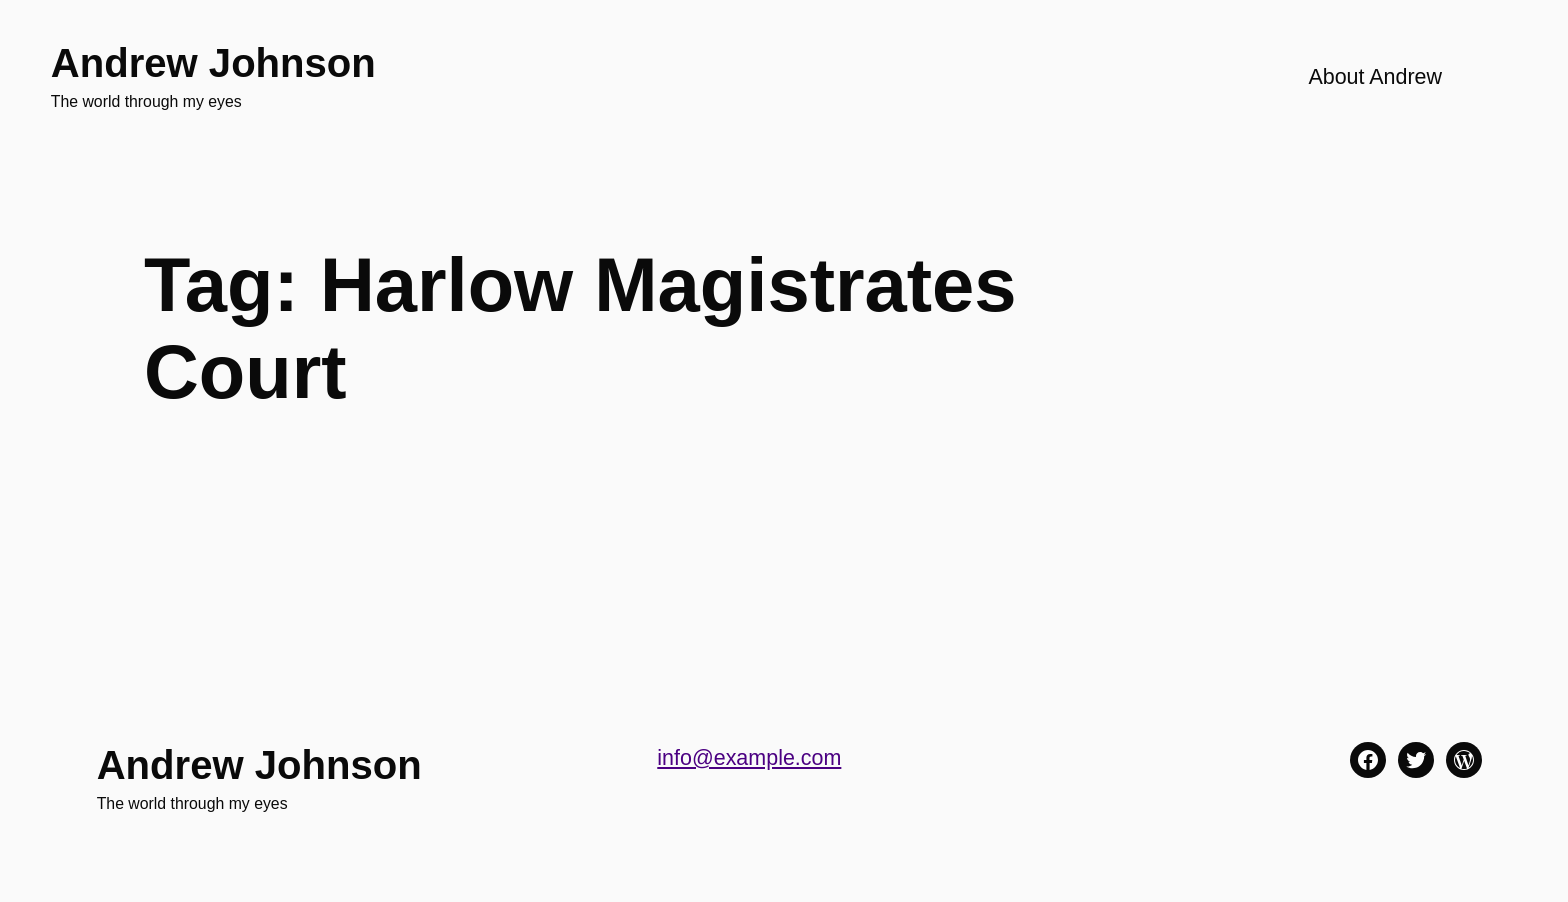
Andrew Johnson (213, 63)
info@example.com (749, 758)
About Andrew (1375, 77)
